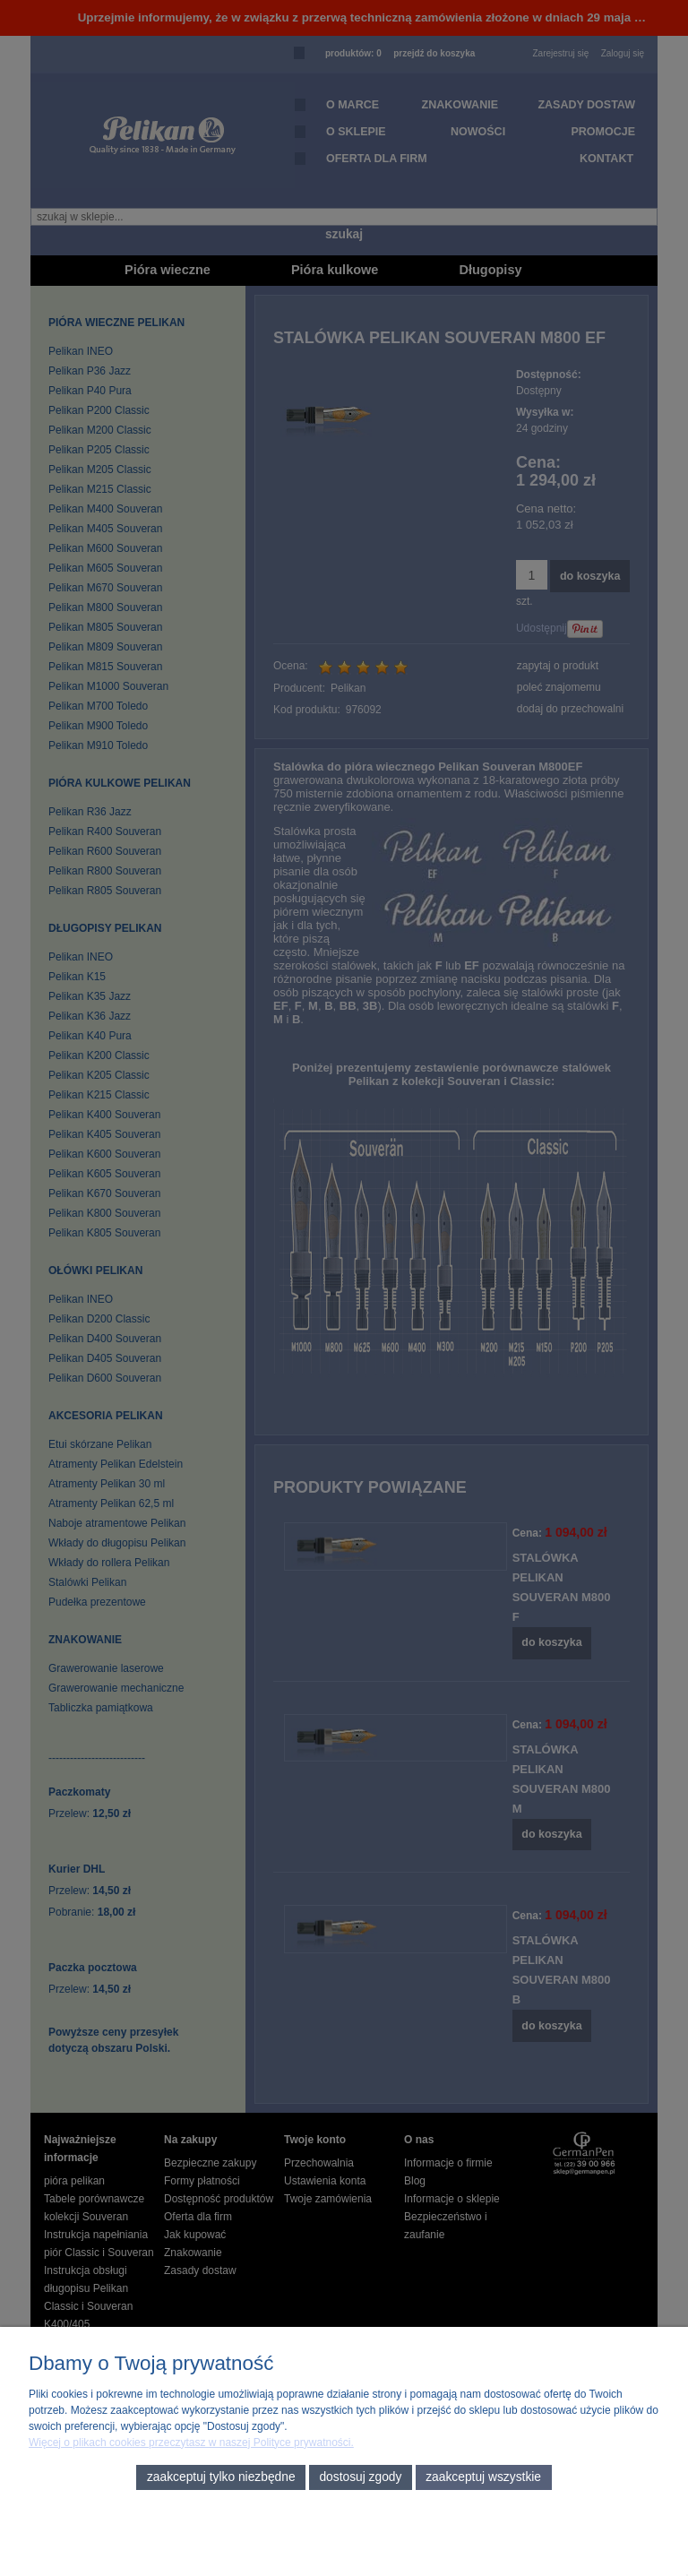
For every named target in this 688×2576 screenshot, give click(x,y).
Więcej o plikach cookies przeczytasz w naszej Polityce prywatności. (191, 2442)
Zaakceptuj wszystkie (483, 2477)
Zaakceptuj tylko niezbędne (221, 2477)
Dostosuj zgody (360, 2477)
